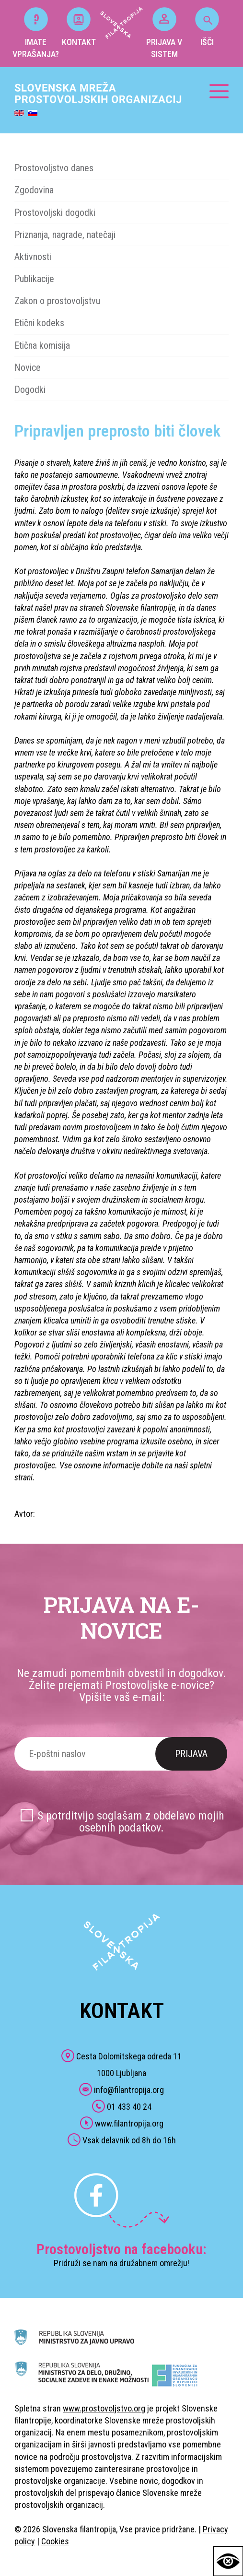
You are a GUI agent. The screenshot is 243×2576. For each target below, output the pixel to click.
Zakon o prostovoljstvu (57, 301)
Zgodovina (34, 190)
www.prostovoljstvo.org (104, 2408)
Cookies (55, 2541)
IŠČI (207, 27)
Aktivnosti (32, 256)
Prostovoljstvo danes (53, 168)
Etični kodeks (39, 323)
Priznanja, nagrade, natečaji (65, 234)
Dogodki (30, 389)
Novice (27, 367)
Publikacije (34, 278)
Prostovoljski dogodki (54, 212)
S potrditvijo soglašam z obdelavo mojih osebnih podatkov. (130, 1821)
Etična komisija (42, 345)
